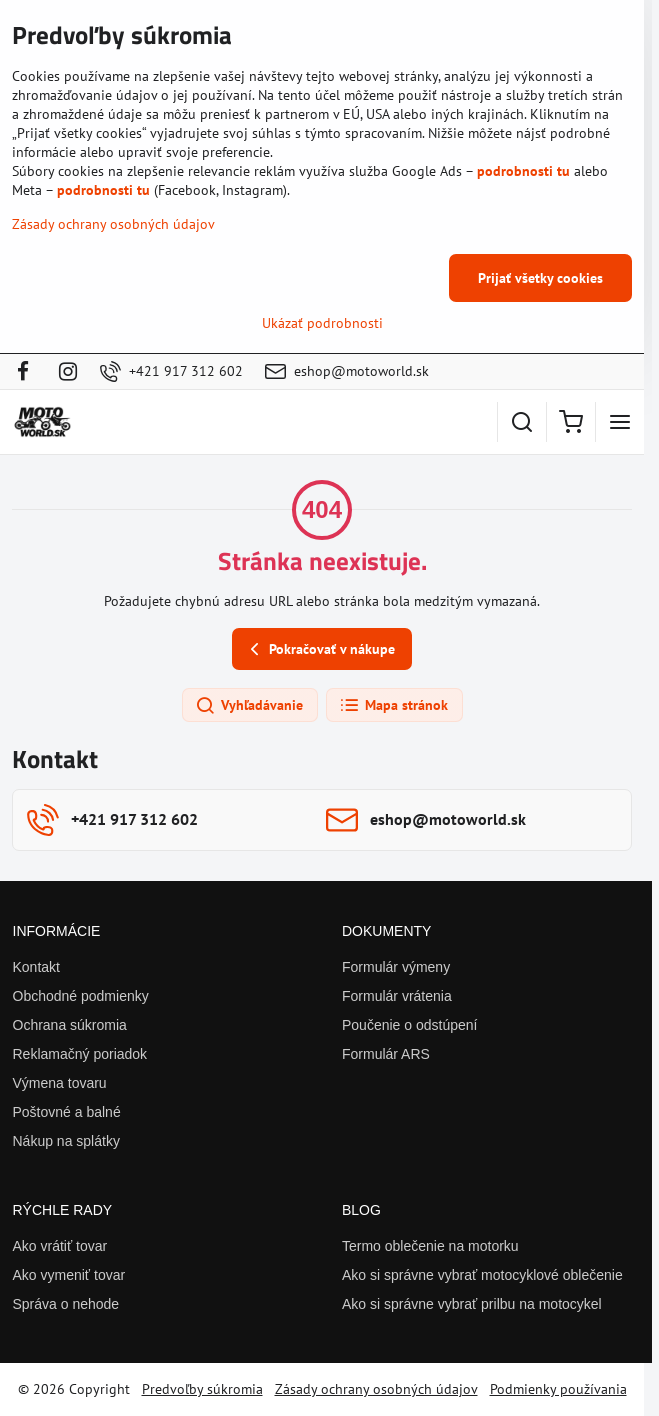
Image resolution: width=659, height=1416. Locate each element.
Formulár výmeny (396, 967)
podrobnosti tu (523, 171)
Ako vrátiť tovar (60, 1246)
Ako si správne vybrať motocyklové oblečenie (482, 1275)
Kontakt (36, 967)
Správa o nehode (66, 1304)
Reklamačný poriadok (80, 1054)
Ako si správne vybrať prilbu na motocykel (472, 1304)
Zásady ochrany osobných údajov (376, 1389)
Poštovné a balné (67, 1112)
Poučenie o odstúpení (409, 1025)
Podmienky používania (558, 1389)
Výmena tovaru (60, 1083)
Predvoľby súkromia (202, 1389)
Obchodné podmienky (81, 996)
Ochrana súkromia (70, 1025)
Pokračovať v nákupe (319, 649)
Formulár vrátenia (397, 996)
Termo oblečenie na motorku (430, 1246)
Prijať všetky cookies (540, 278)
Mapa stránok (393, 706)
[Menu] (620, 422)
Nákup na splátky (66, 1141)
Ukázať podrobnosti (322, 323)
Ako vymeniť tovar (69, 1275)
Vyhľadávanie (249, 706)
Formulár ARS (386, 1054)
